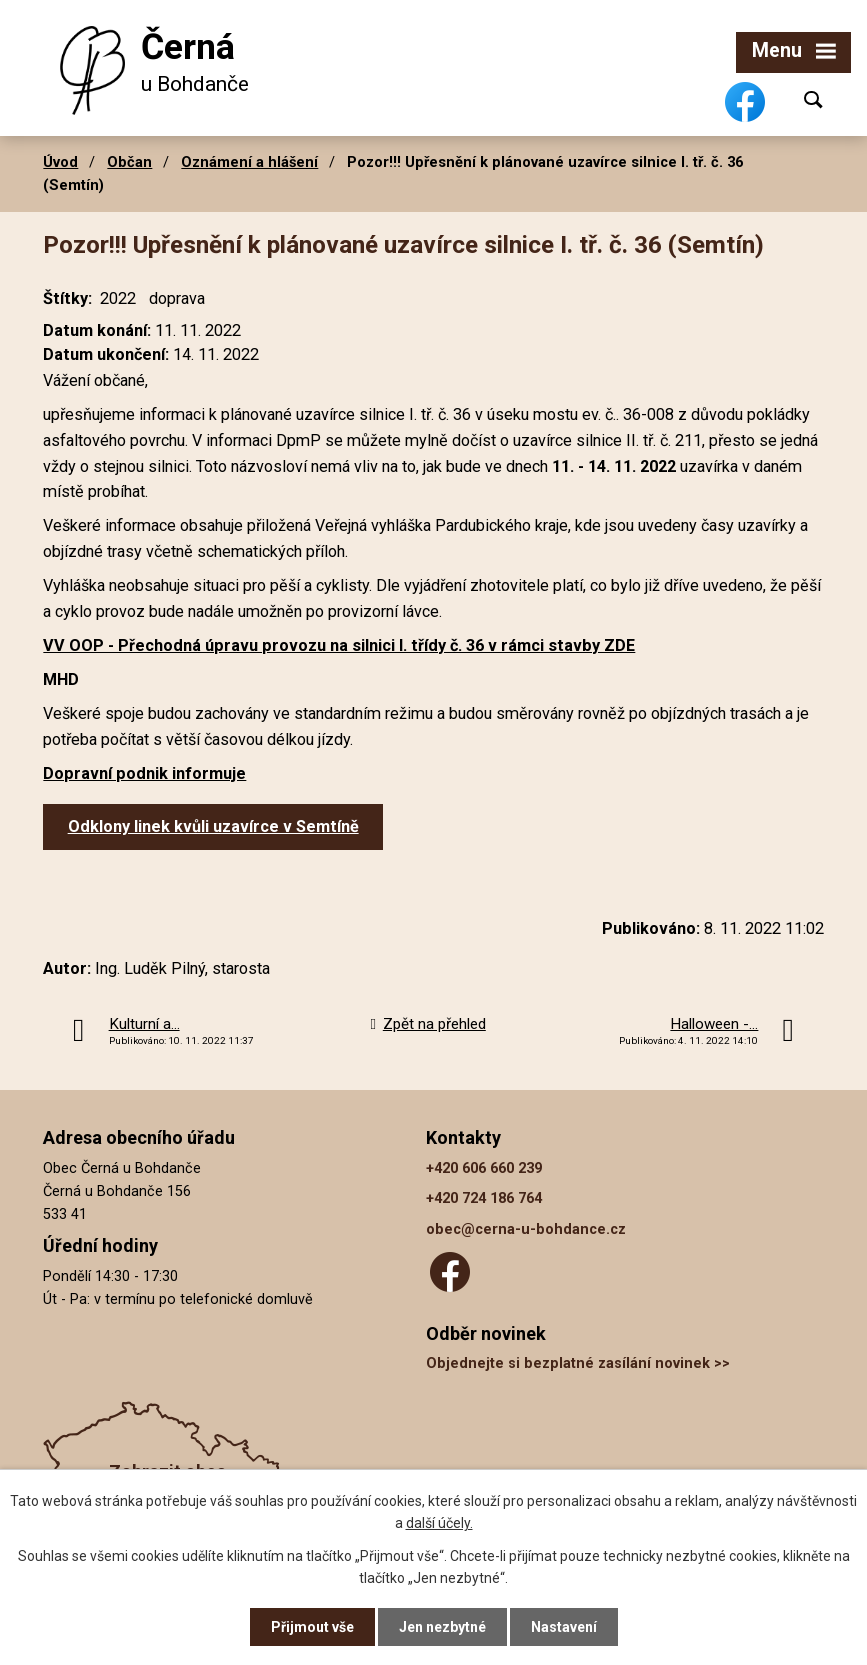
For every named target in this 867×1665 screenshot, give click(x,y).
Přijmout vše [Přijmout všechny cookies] (312, 1627)
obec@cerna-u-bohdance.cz (526, 1229)
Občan (129, 162)
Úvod (60, 162)
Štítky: (67, 298)
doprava (177, 298)
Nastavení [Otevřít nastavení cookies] (564, 1627)
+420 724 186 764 (484, 1198)
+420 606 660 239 (484, 1168)
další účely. (439, 1523)
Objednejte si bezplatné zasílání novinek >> (578, 1363)
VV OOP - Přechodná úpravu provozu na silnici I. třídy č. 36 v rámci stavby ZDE (339, 645)
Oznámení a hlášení (249, 162)
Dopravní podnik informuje (144, 773)
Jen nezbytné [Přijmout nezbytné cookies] (442, 1627)
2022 (118, 298)
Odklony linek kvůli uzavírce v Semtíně (213, 826)
